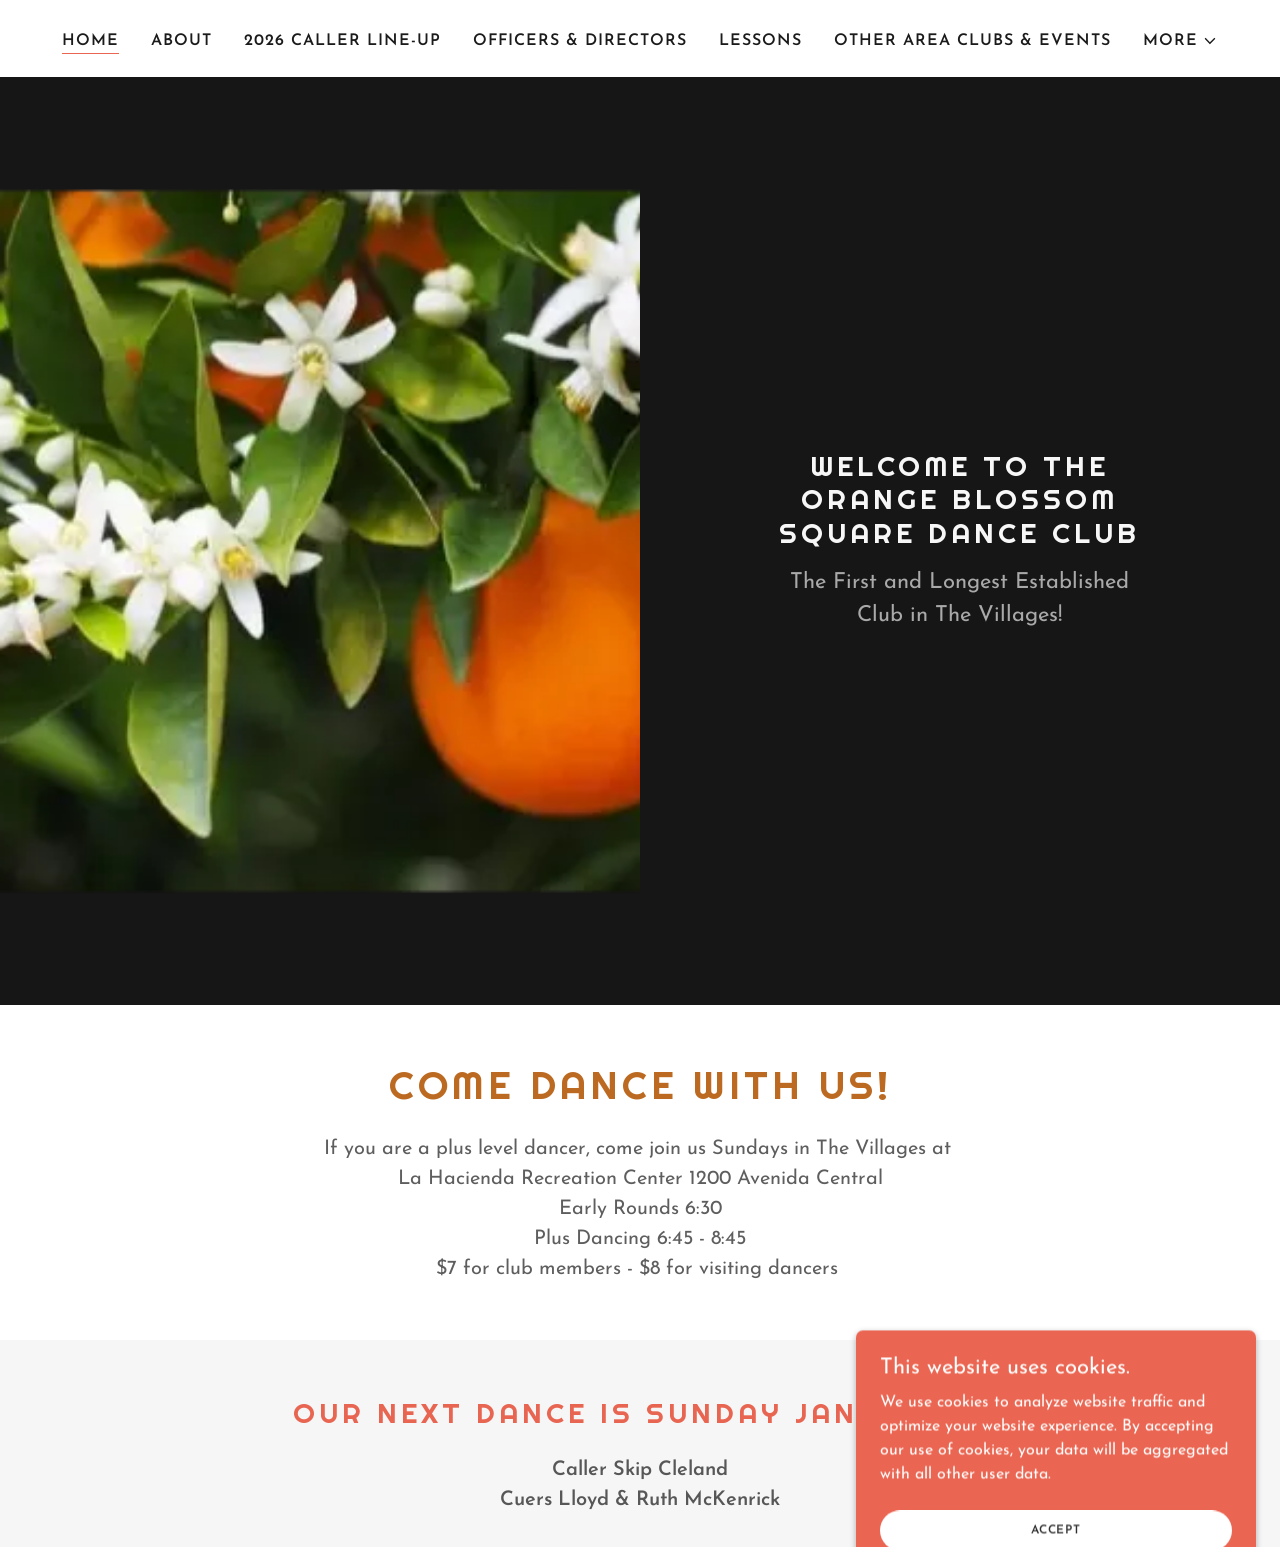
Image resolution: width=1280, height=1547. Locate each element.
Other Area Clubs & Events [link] (972, 41)
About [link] (181, 41)
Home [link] (90, 41)
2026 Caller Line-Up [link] (342, 41)
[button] (1180, 41)
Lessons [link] (760, 41)
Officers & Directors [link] (580, 41)
